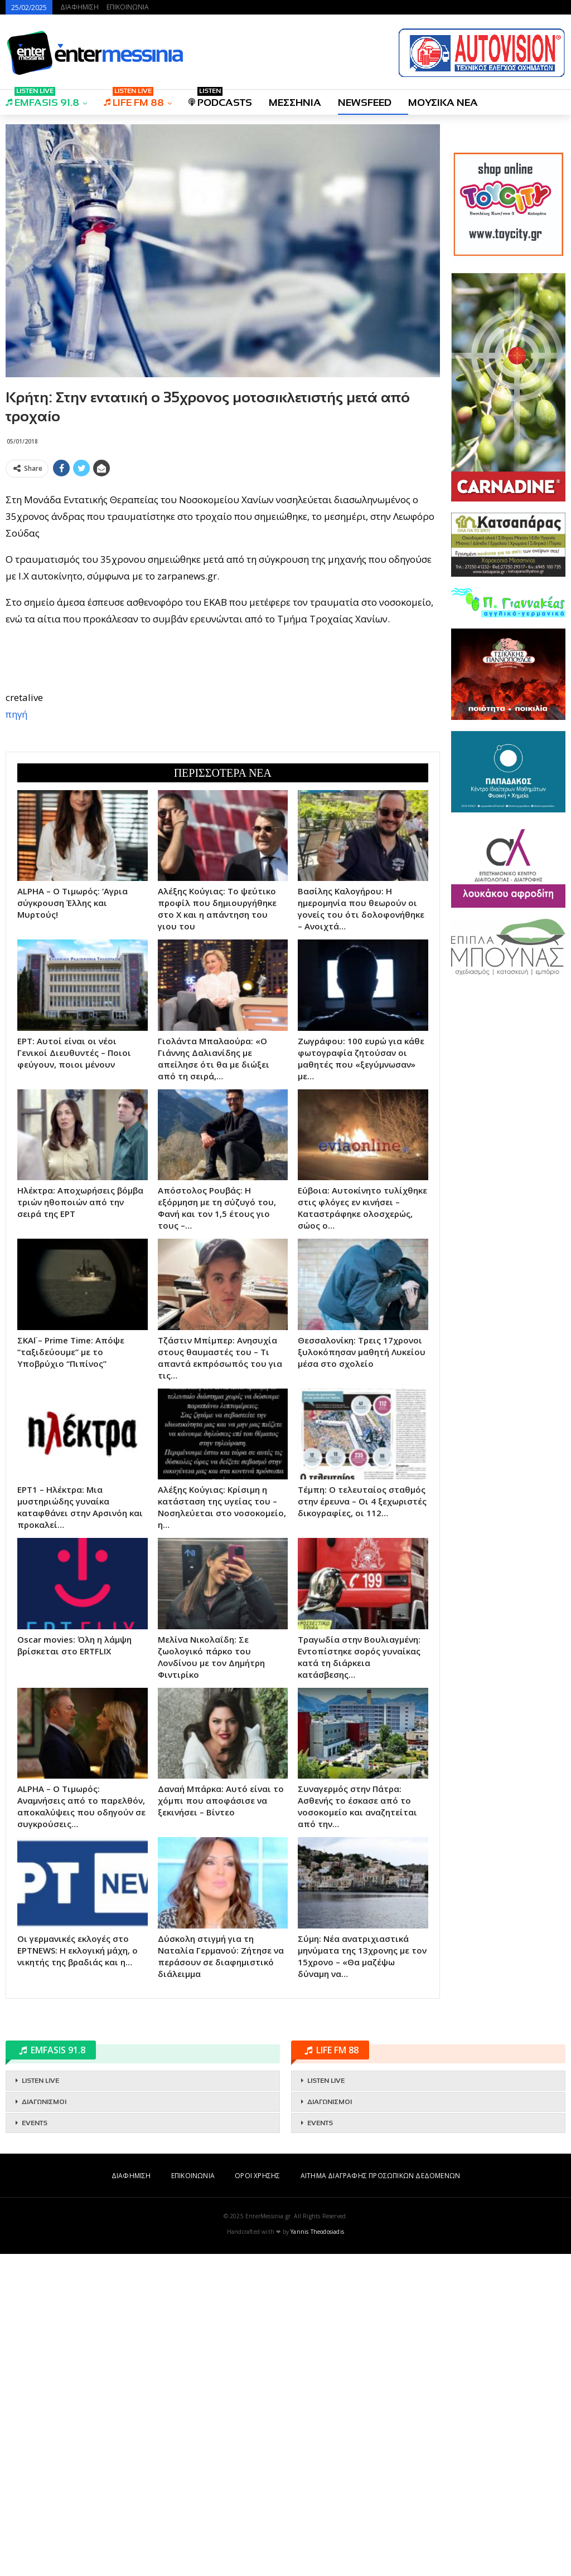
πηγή (16, 875)
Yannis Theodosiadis (317, 2554)
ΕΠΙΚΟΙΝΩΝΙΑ (128, 7)
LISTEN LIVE (40, 2403)
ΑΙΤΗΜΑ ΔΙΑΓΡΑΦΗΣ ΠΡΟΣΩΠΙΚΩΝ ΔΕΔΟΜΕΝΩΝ (380, 2497)
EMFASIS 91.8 (42, 99)
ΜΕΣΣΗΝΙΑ (295, 102)
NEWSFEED (364, 102)
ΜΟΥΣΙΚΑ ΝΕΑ (443, 102)
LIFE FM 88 (134, 99)
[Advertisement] (223, 560)
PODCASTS (220, 99)
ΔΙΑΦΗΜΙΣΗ (79, 7)
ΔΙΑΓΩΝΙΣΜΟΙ (44, 2424)
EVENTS (34, 2445)
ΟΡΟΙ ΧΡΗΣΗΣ (257, 2497)
